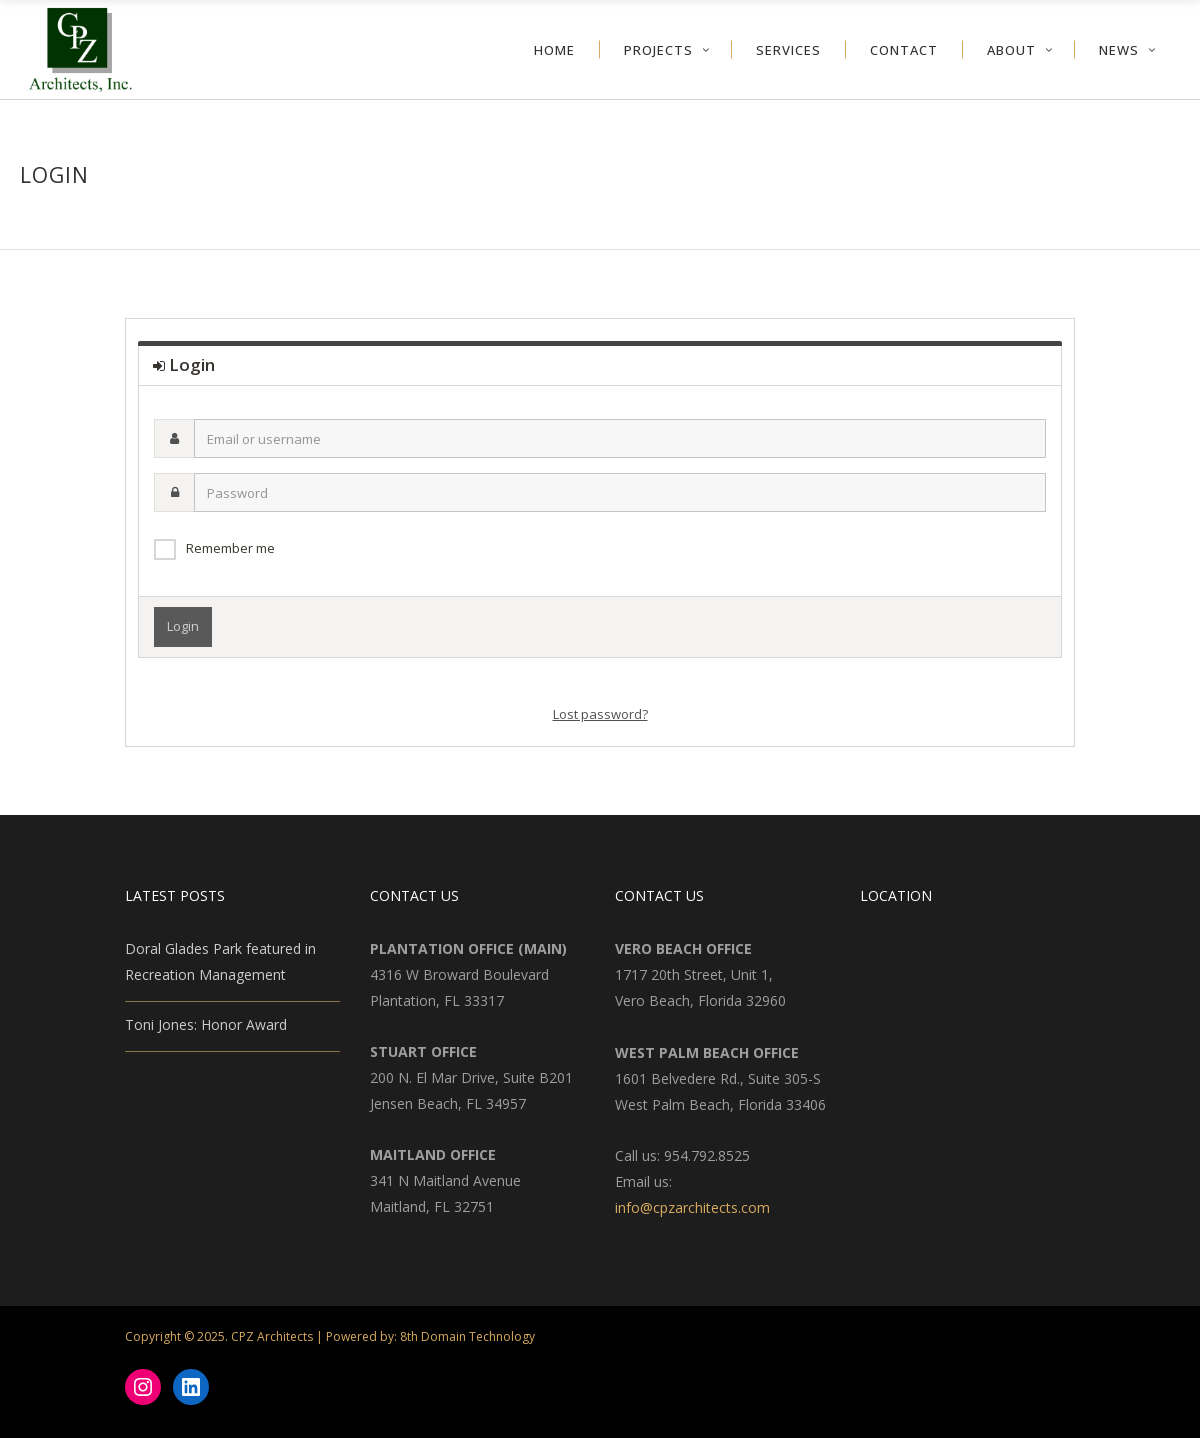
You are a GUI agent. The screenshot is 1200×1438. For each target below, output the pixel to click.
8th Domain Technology (467, 1336)
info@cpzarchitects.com (692, 1207)
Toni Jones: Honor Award (206, 1024)
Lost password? (600, 714)
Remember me (230, 548)
